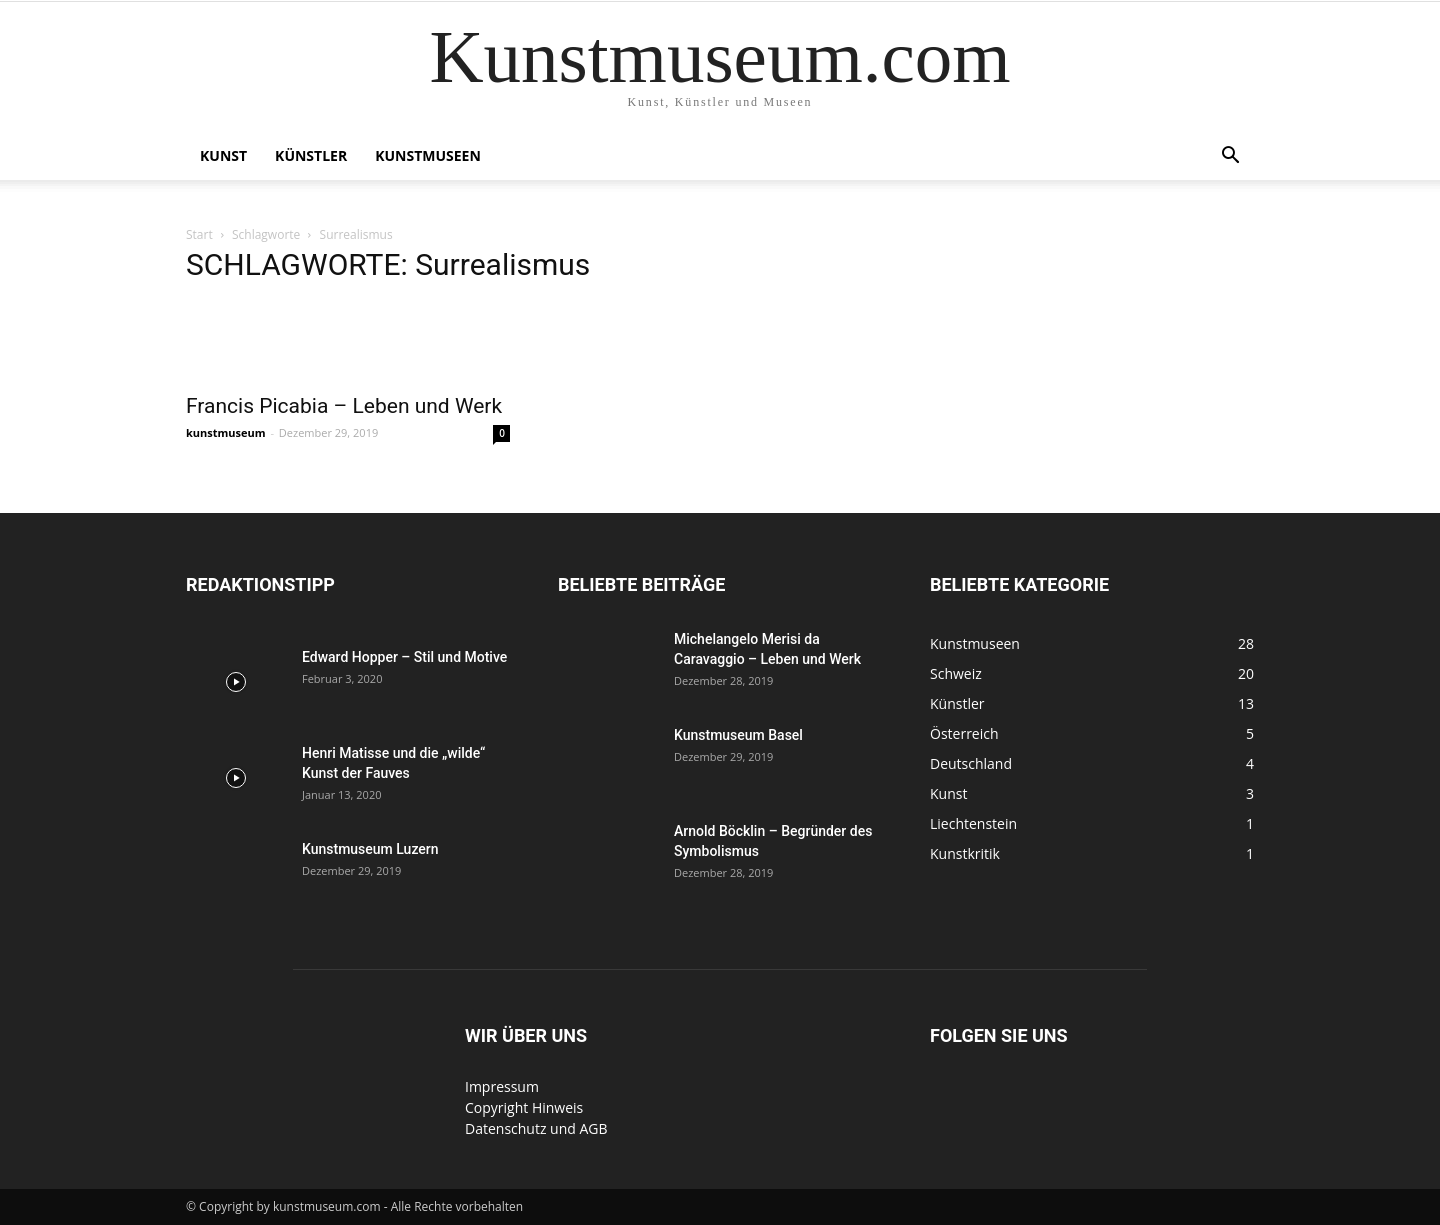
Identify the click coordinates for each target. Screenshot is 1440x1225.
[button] (1230, 157)
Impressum (502, 1086)
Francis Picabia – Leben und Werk (344, 406)
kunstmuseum (226, 432)
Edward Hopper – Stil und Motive (404, 657)
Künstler (311, 155)
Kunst (223, 155)
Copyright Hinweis (524, 1107)
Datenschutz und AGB (536, 1128)
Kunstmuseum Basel (738, 735)
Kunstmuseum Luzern (370, 849)
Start (199, 234)
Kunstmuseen (428, 155)
